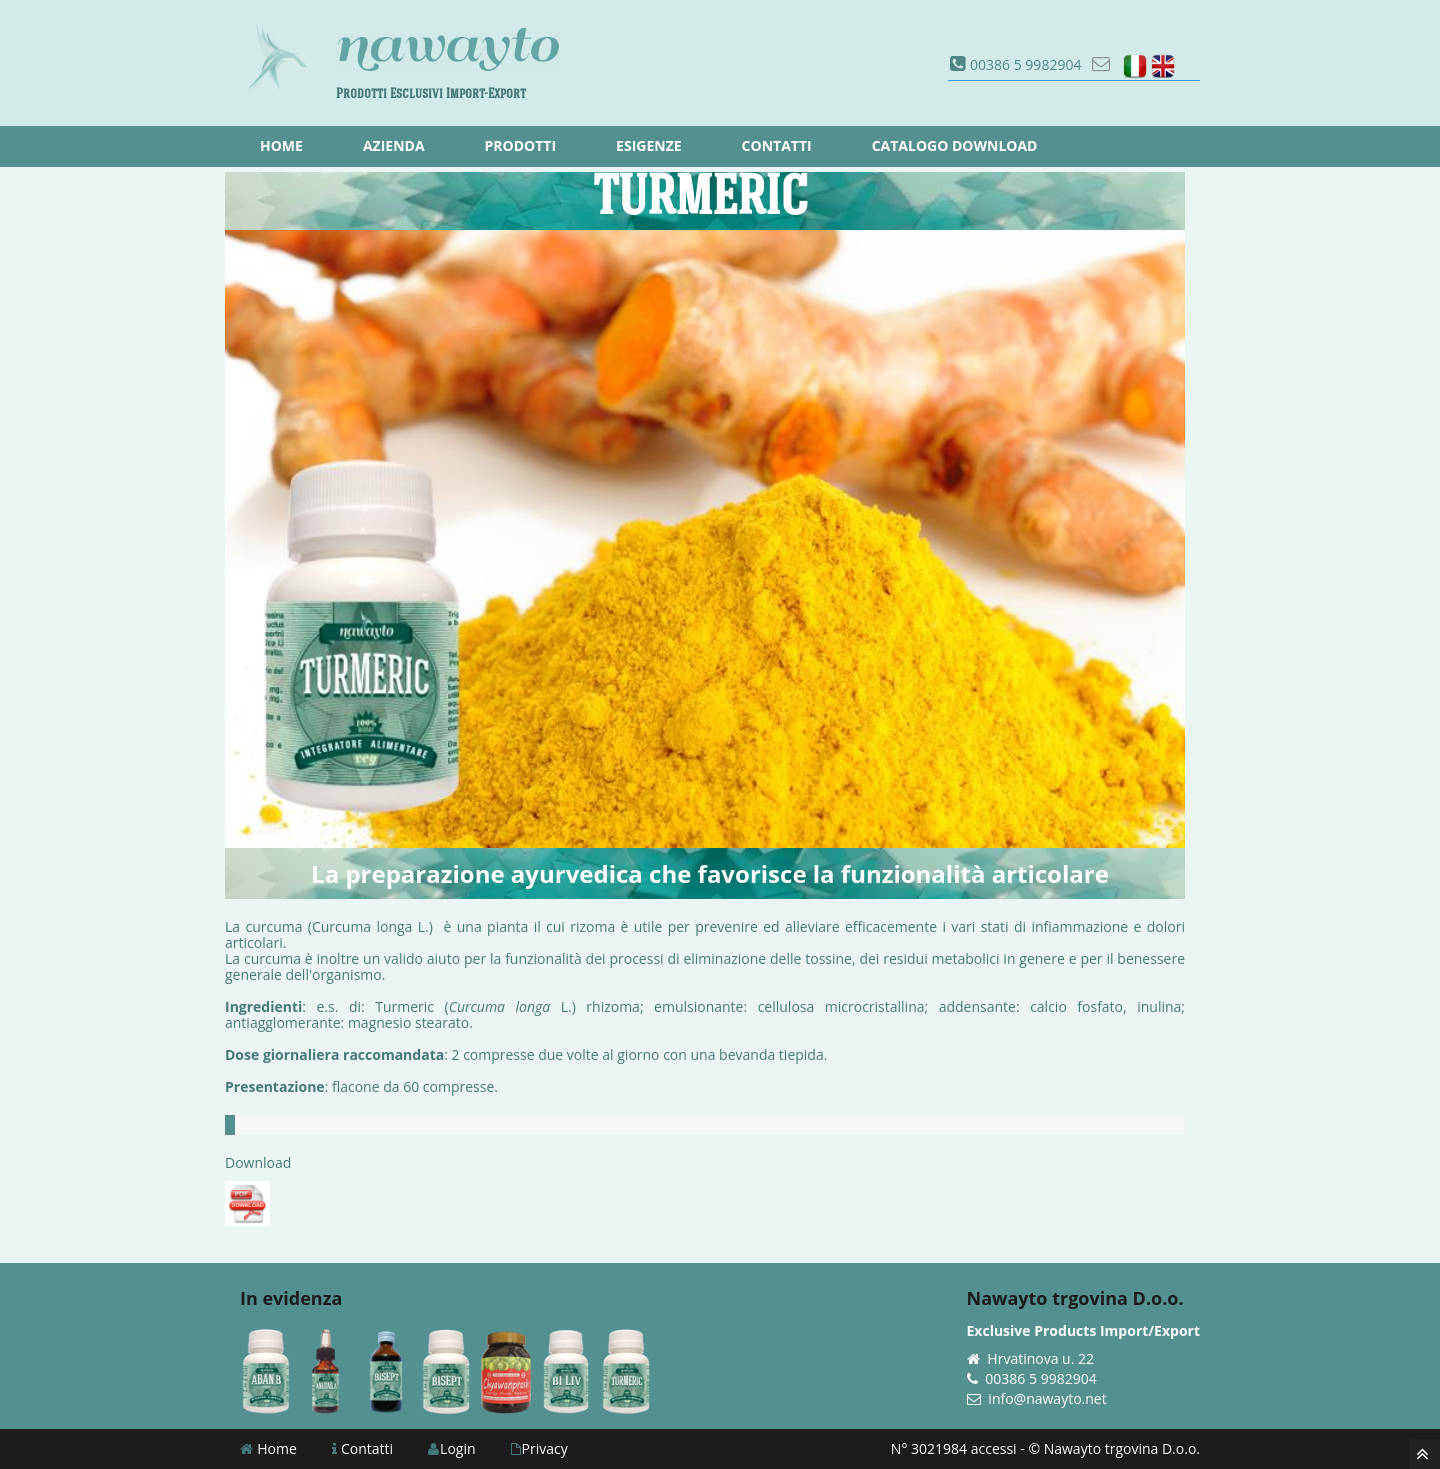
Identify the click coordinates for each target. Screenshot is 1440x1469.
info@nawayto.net (1047, 1398)
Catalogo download (955, 145)
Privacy (539, 1448)
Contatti (362, 1448)
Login (451, 1448)
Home (268, 1448)
